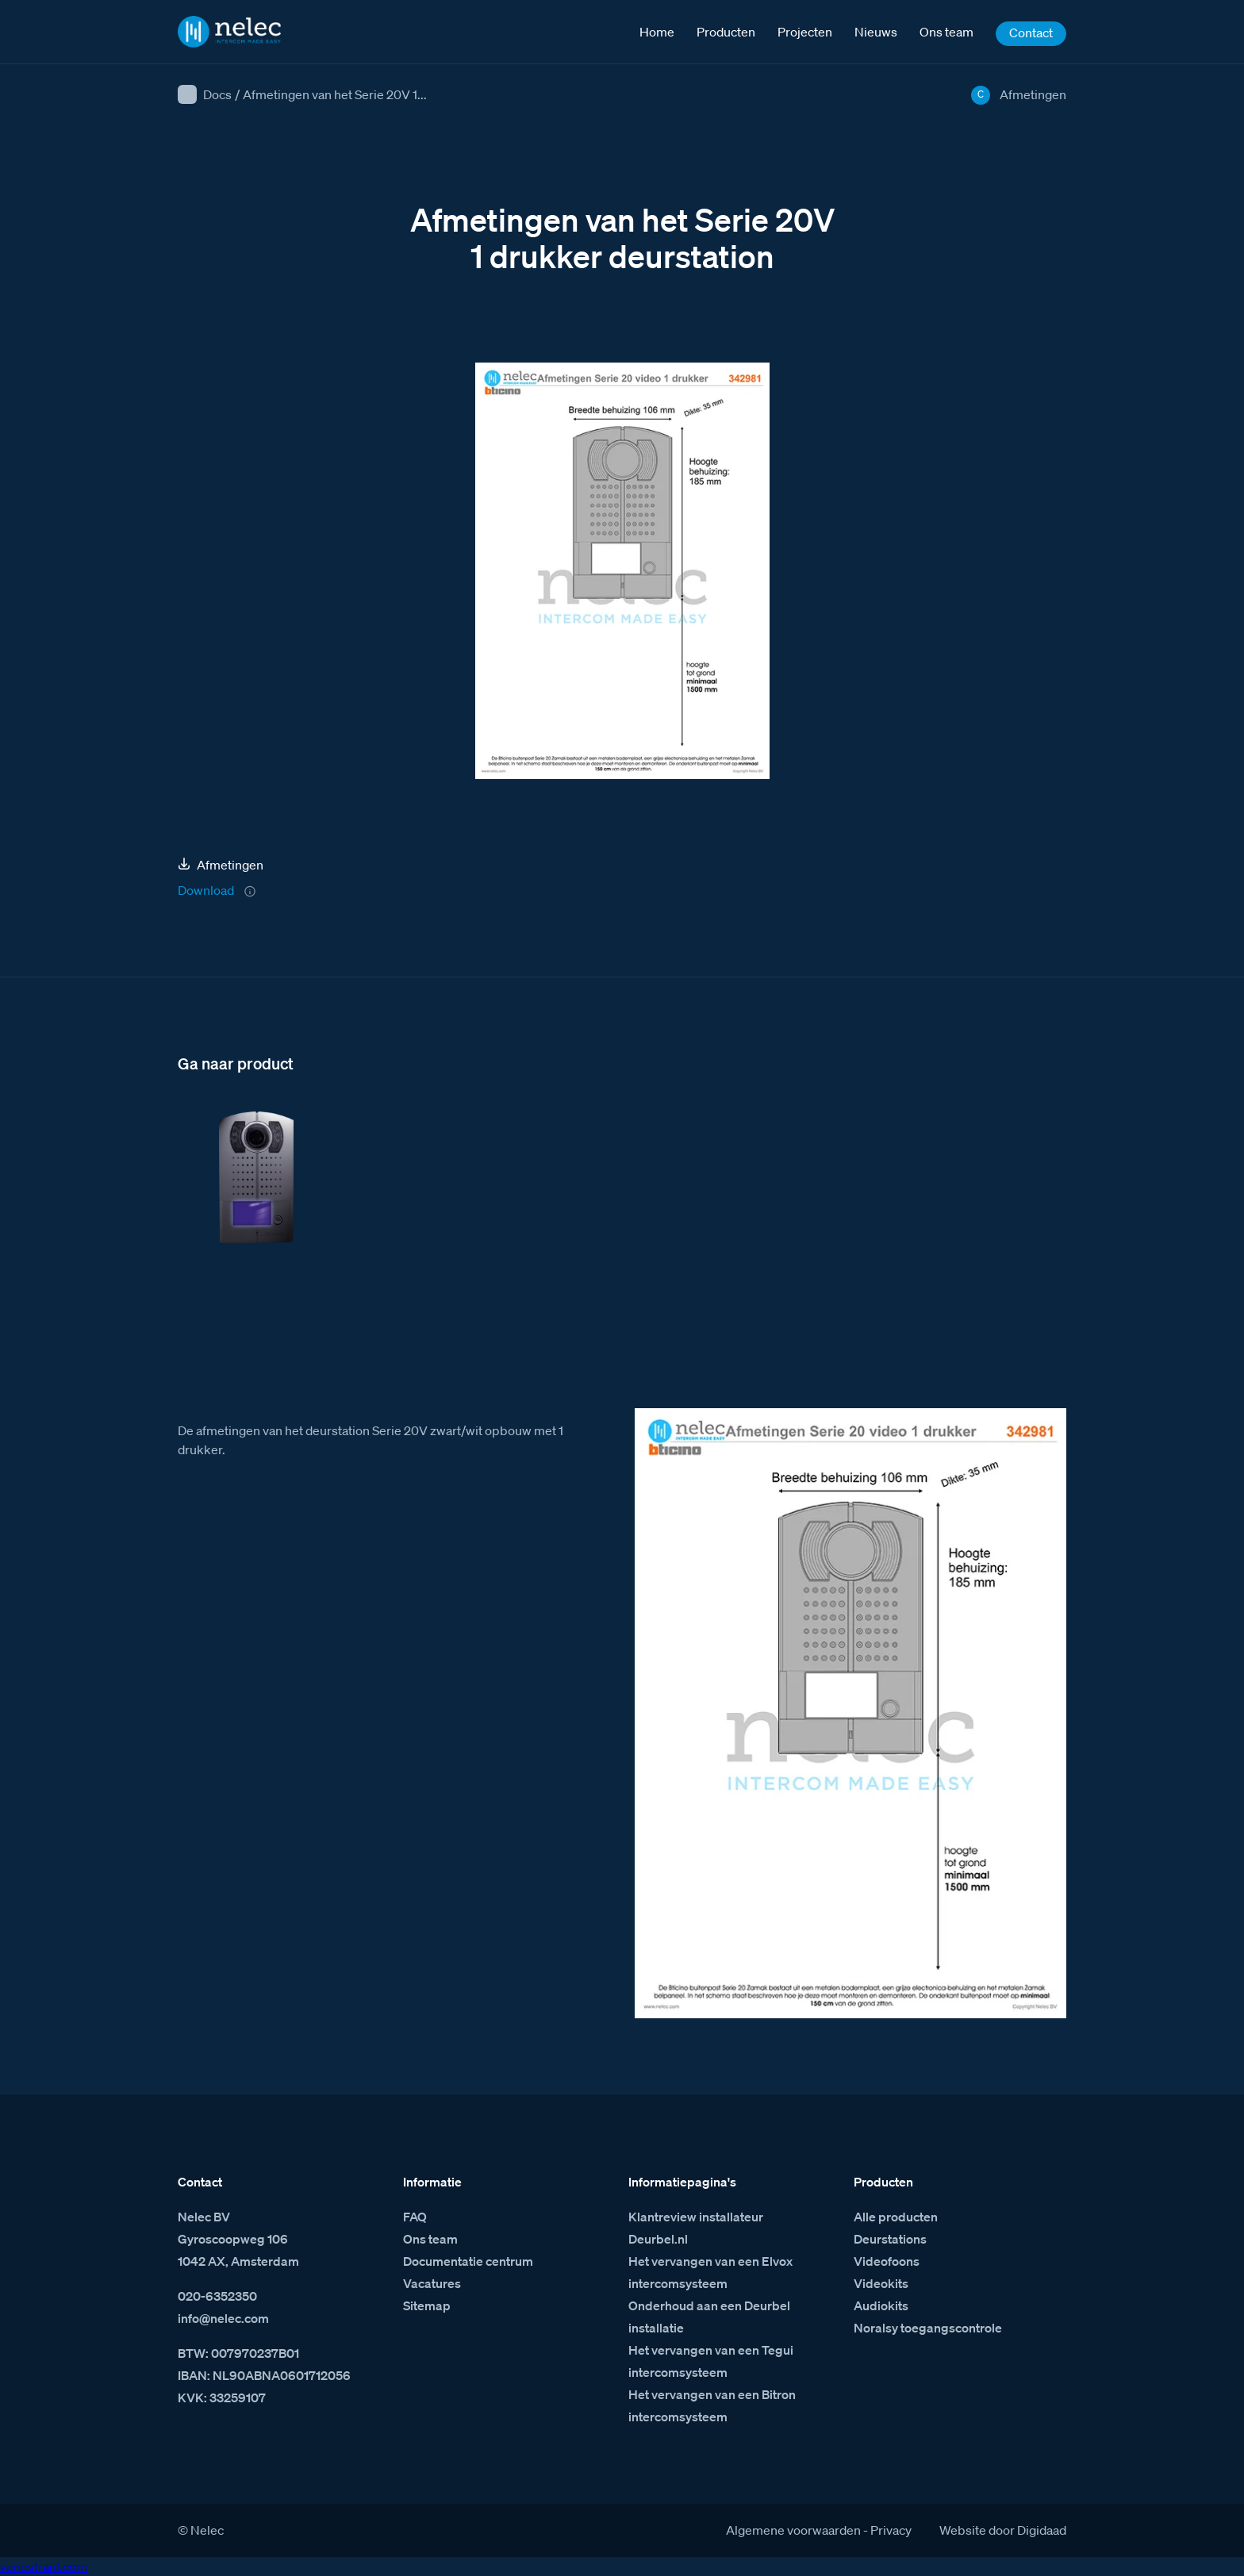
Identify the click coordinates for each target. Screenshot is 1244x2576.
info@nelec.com (223, 2318)
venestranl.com (43, 2566)
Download (206, 890)
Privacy (891, 2530)
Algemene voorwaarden (793, 2530)
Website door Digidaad (1002, 2530)
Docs (217, 94)
